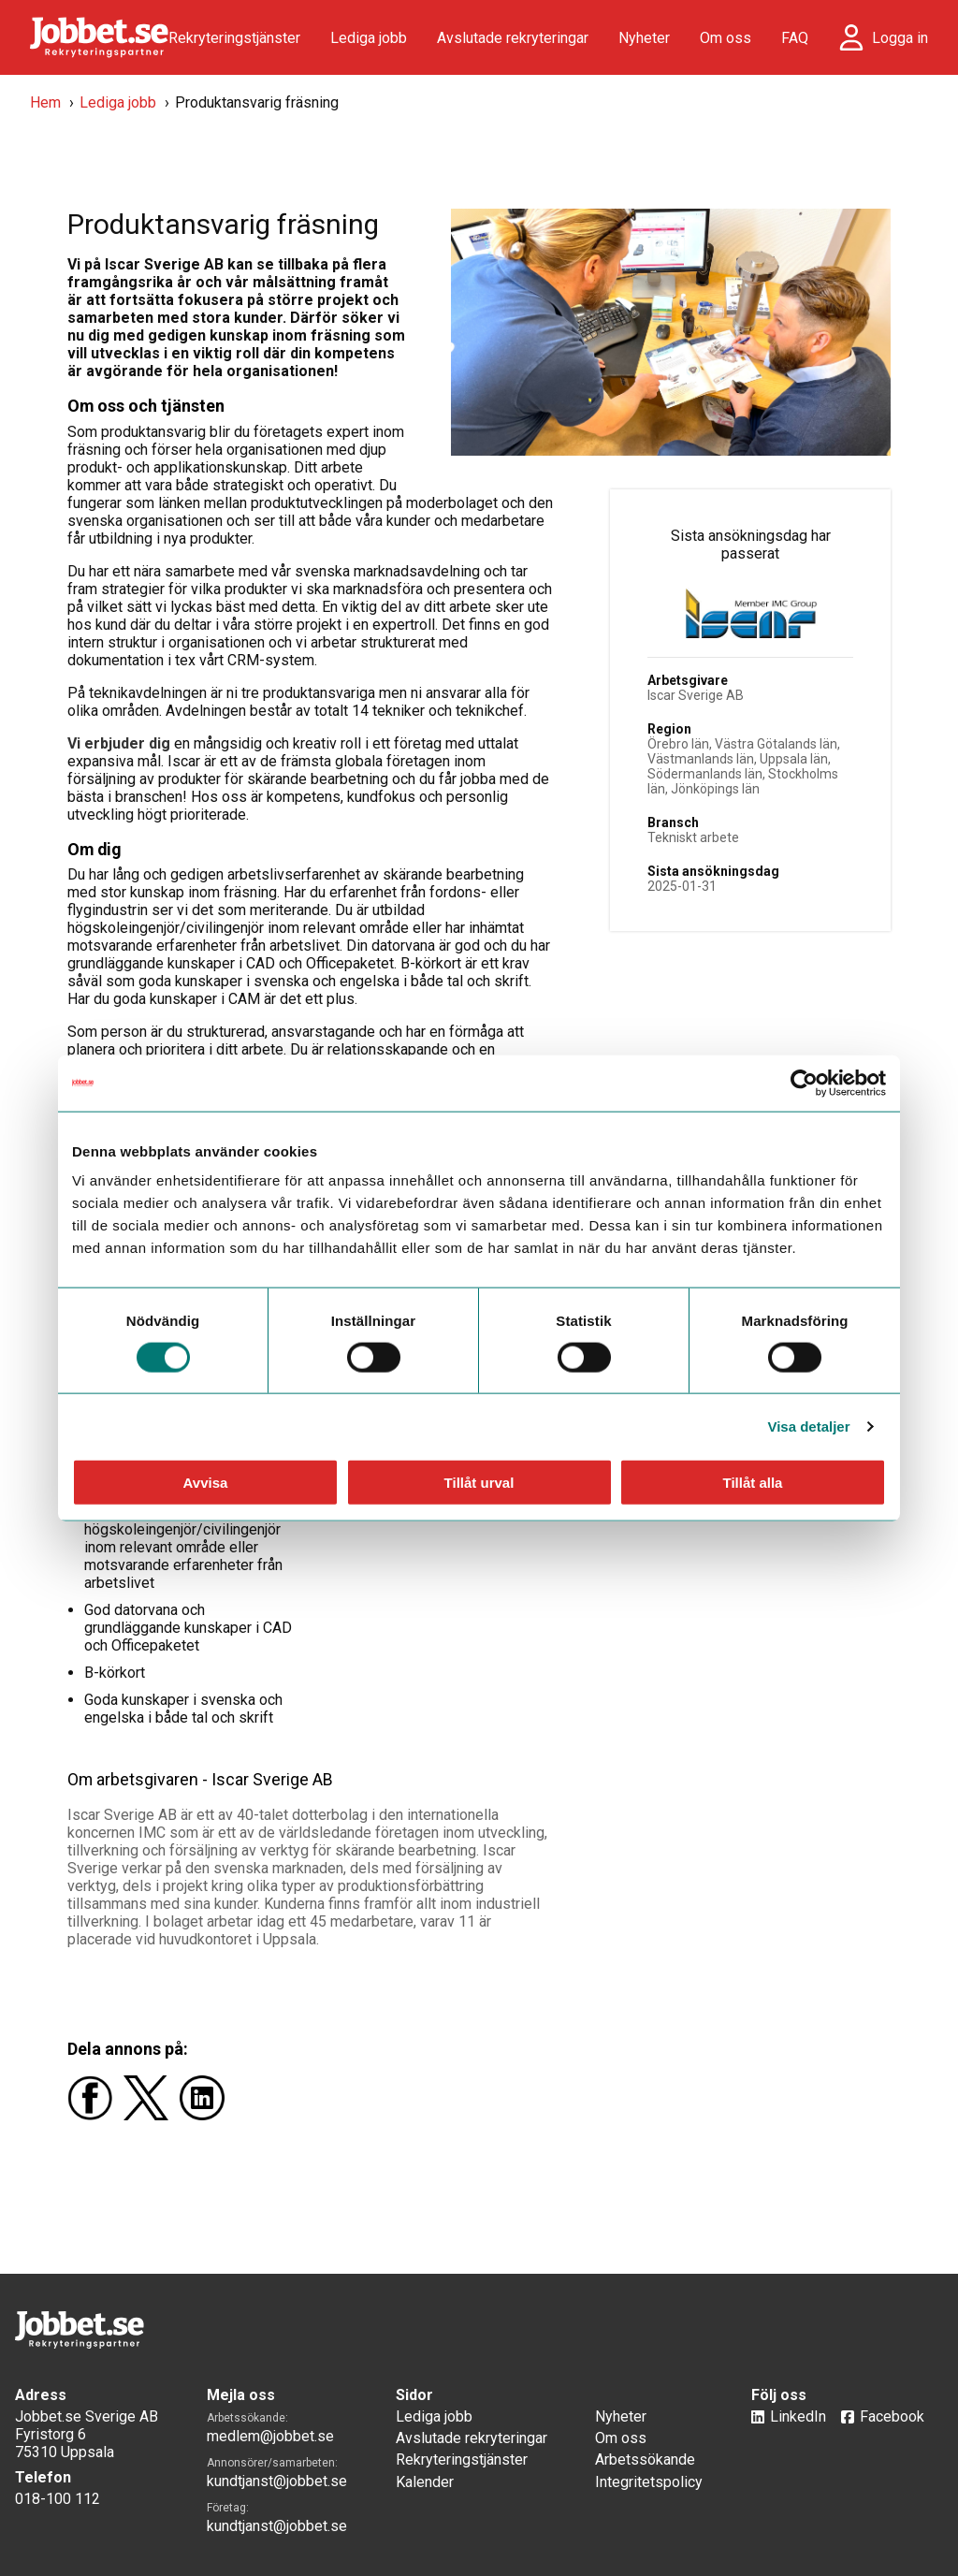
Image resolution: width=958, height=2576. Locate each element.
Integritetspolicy (649, 2482)
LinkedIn (798, 2416)
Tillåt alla (753, 1483)
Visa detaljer (808, 1426)
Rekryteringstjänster (234, 38)
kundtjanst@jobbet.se (277, 2481)
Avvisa (205, 1483)
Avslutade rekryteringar (512, 38)
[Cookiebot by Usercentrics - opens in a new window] (804, 1083)
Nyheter (644, 38)
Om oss (725, 38)
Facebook (892, 2416)
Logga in (900, 38)
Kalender (425, 2482)
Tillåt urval (479, 1483)
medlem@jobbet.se (270, 2436)
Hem (45, 102)
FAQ (794, 38)
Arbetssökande (645, 2459)
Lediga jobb (368, 38)
